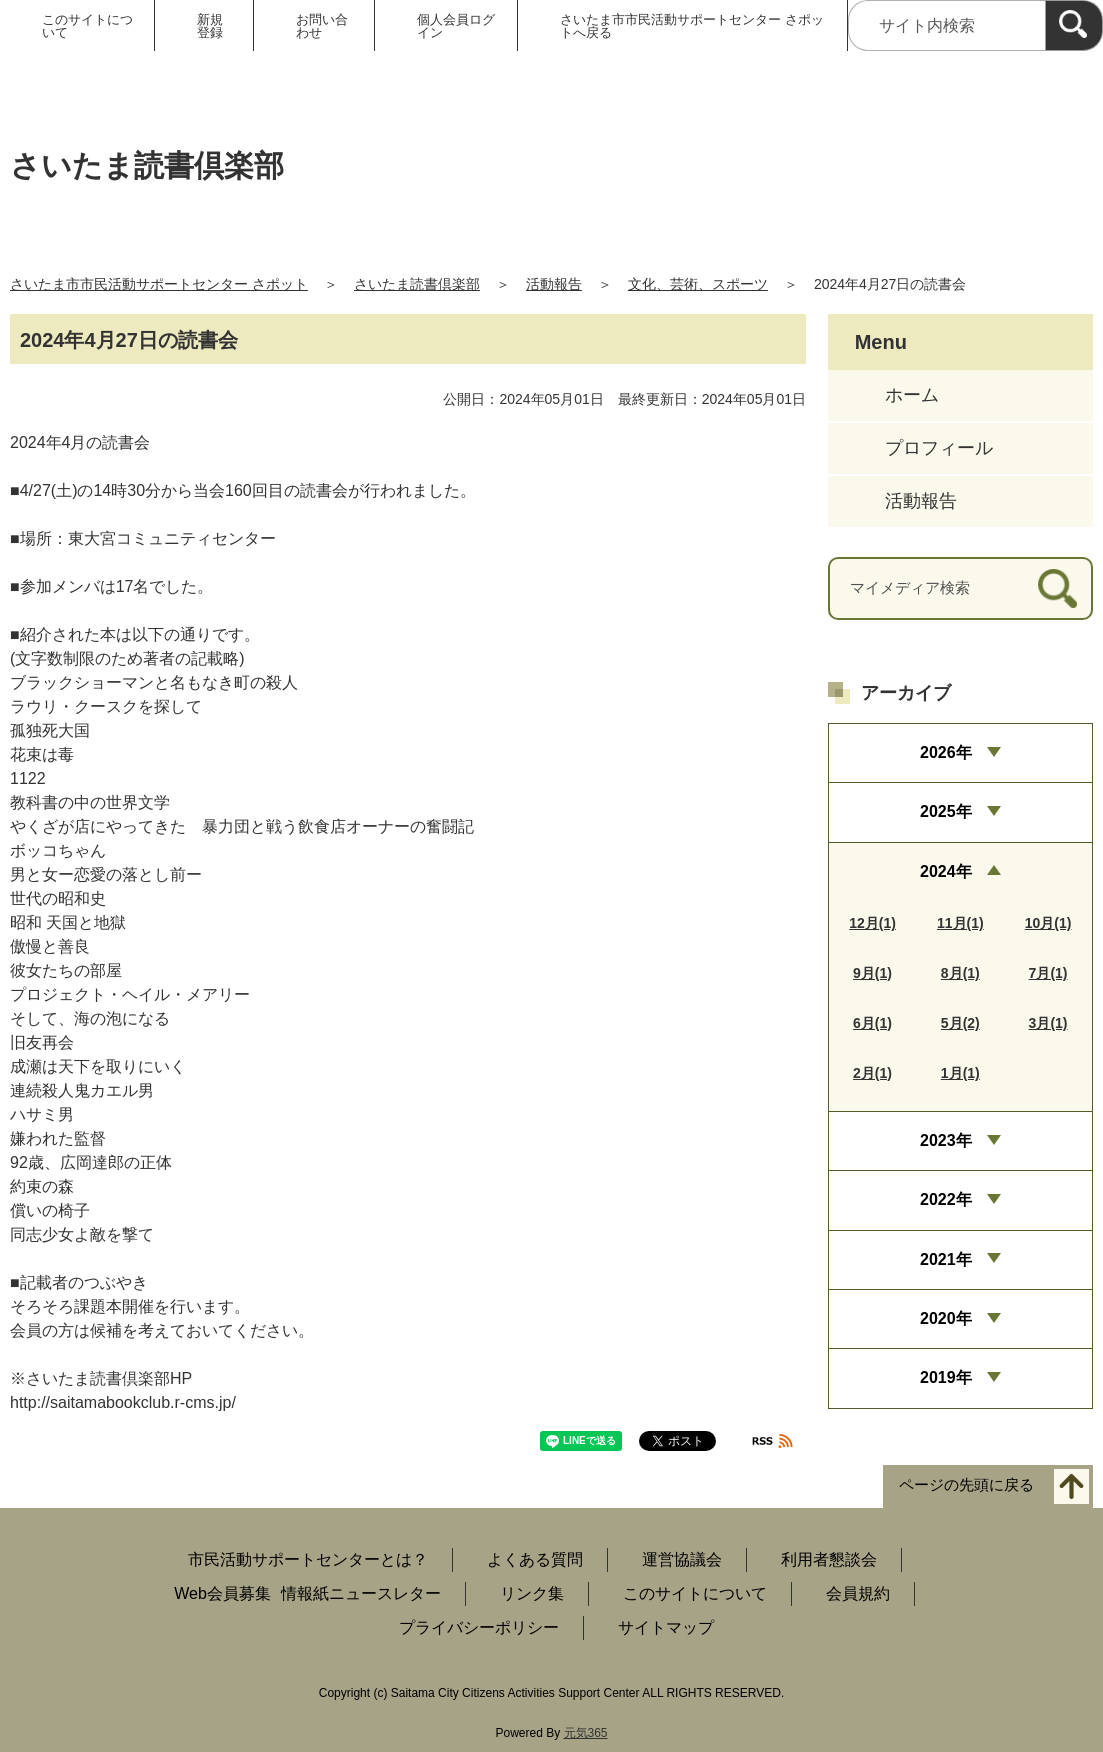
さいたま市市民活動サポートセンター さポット (159, 284)
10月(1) (1048, 923)
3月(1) (1048, 1023)
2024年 (946, 871)
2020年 (946, 1318)
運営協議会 (682, 1559)
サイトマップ (666, 1627)
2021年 (946, 1259)
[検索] (1074, 25)
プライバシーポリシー (479, 1627)
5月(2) (960, 1023)
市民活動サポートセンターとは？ (308, 1559)
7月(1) (1048, 973)
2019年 (946, 1377)
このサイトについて (87, 26)
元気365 (586, 1733)
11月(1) (960, 923)
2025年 (946, 811)
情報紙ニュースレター (361, 1593)
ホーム (912, 395)
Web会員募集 (222, 1593)
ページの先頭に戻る (966, 1485)
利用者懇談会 (829, 1559)
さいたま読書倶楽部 (417, 284)
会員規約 (858, 1593)
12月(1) (872, 923)
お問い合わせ (322, 26)
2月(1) (872, 1073)
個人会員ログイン (456, 26)
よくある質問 (535, 1559)
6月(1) (872, 1023)
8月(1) (960, 973)
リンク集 (532, 1593)
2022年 (946, 1199)
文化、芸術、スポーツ (698, 284)
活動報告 (554, 284)
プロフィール (939, 448)
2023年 (946, 1140)
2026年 (946, 752)
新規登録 (210, 26)
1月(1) (960, 1073)
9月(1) (872, 973)
